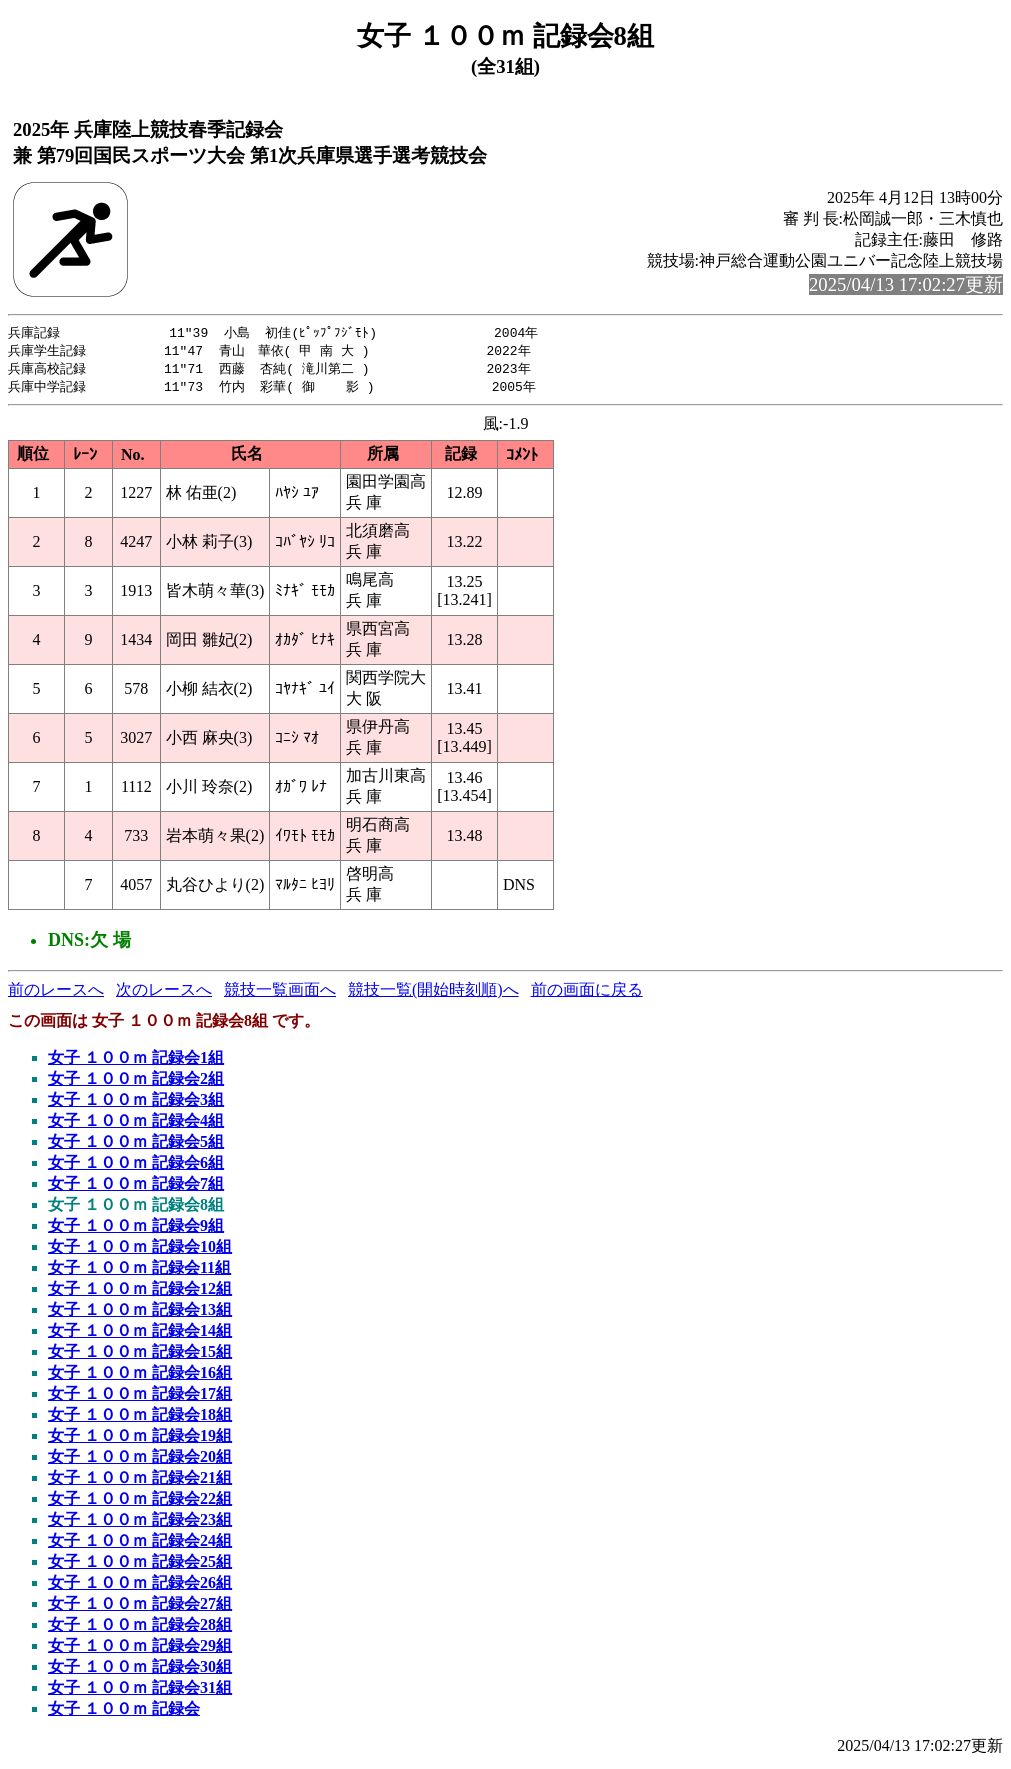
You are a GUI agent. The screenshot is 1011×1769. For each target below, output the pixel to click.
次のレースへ (164, 993)
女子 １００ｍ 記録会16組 (140, 1376)
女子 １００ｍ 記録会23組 (140, 1523)
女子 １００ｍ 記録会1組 (136, 1061)
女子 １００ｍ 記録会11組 (139, 1271)
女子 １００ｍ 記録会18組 (140, 1418)
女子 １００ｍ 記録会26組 (140, 1586)
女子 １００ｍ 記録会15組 (140, 1355)
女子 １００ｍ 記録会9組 (136, 1229)
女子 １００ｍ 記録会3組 (136, 1103)
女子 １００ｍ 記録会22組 (140, 1502)
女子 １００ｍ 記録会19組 (140, 1439)
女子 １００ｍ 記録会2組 (136, 1082)
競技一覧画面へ (280, 993)
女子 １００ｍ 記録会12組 (140, 1292)
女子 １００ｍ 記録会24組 (140, 1544)
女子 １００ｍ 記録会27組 (140, 1607)
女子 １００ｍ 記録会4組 (136, 1124)
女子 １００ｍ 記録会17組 (140, 1397)
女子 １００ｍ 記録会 (124, 1712)
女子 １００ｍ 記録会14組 (140, 1334)
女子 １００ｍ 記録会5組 (136, 1145)
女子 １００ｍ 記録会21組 (140, 1481)
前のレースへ (56, 993)
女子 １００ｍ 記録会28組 (140, 1628)
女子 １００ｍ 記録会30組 (140, 1670)
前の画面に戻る (587, 993)
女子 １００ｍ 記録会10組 (140, 1250)
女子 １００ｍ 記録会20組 (140, 1460)
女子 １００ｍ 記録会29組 (140, 1649)
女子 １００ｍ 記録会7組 (136, 1187)
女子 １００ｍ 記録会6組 (136, 1166)
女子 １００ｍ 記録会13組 (140, 1313)
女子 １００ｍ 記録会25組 (140, 1565)
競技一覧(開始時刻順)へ (433, 993)
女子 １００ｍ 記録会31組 (140, 1691)
